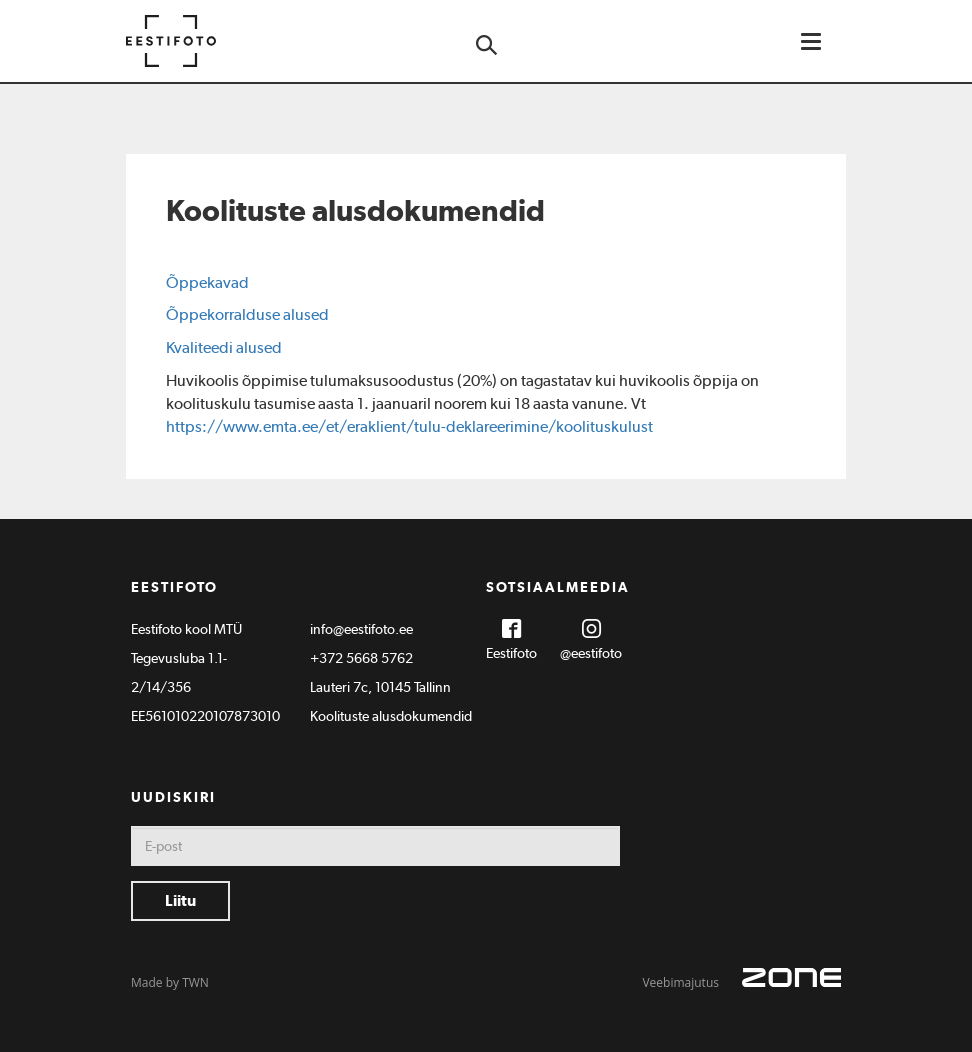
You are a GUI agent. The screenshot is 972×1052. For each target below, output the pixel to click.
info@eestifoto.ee (361, 629)
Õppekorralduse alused (247, 314)
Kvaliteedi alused (224, 347)
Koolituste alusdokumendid (391, 716)
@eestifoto (591, 653)
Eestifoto (511, 653)
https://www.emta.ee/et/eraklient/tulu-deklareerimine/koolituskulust (409, 426)
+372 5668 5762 (361, 658)
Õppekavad (207, 282)
